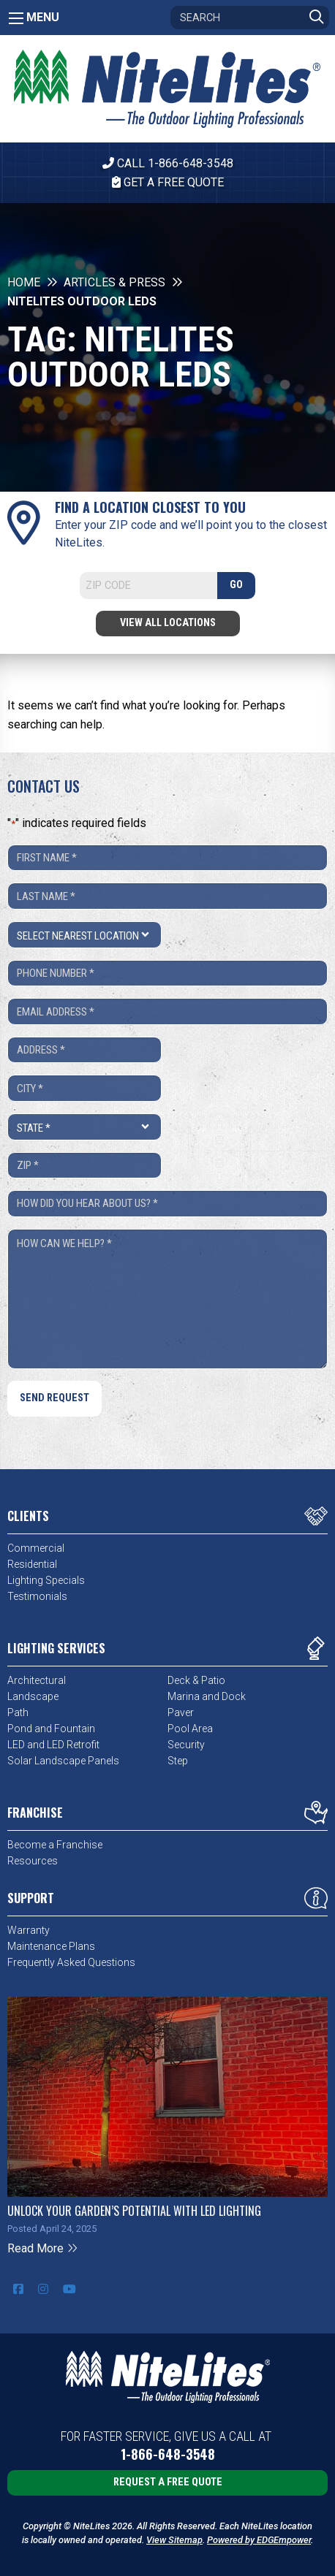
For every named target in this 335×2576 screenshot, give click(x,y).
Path (18, 1712)
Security (186, 1744)
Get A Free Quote (168, 182)
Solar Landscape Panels (63, 1761)
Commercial (35, 1548)
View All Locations (168, 623)
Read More (42, 2248)
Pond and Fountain (51, 1728)
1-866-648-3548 (168, 2454)
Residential (32, 1564)
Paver (181, 1712)
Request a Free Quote (167, 2482)
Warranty (28, 1930)
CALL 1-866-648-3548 (167, 163)
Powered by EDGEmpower (259, 2539)
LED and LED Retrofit (53, 1744)
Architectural (36, 1680)
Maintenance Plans (51, 1946)
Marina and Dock (207, 1696)
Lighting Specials (46, 1580)
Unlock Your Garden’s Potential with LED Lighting (134, 2210)
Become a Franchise (54, 1845)
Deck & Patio (196, 1680)
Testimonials (37, 1596)
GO (236, 585)
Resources (32, 1861)
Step (178, 1761)
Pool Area (190, 1728)
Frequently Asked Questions (71, 1962)
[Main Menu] (16, 18)
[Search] (249, 17)
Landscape (33, 1696)
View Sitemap (174, 2539)
